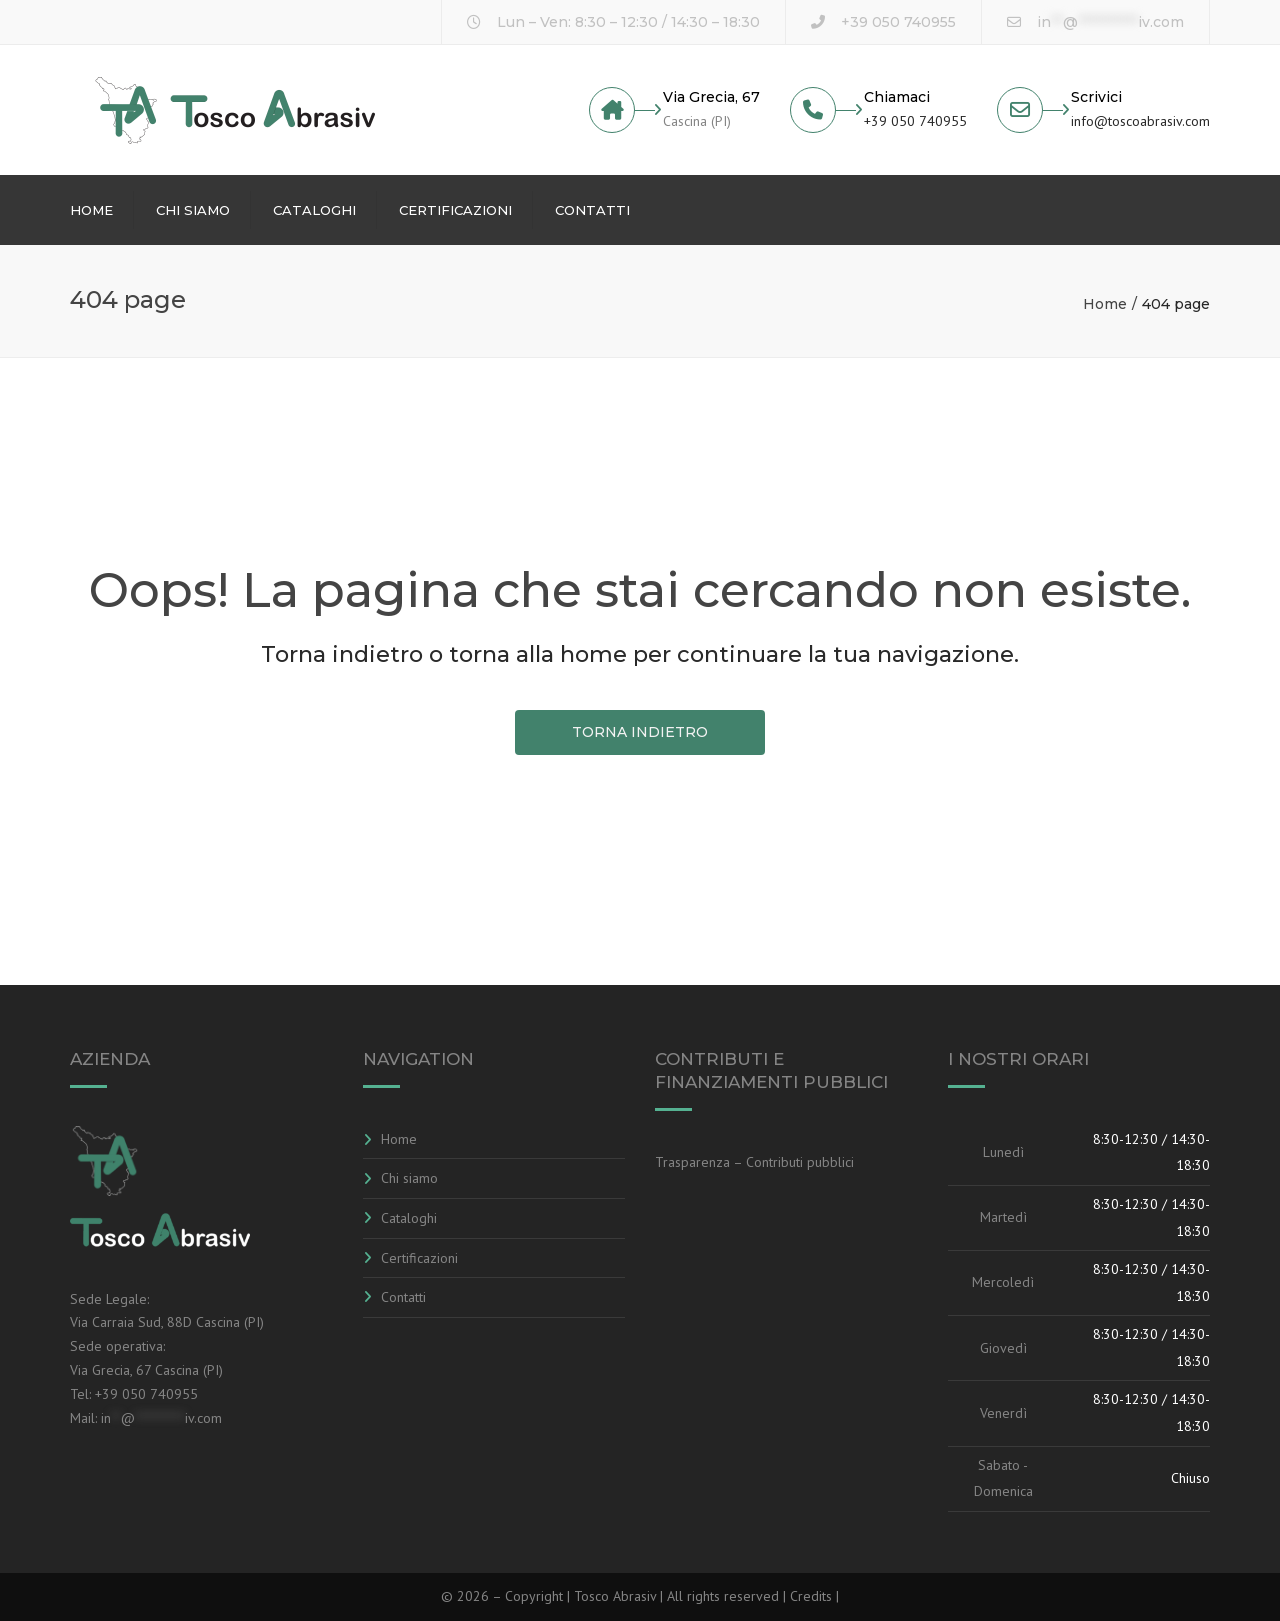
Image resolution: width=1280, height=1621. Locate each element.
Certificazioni (455, 210)
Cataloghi (314, 210)
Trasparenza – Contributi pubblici (754, 1162)
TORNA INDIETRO (640, 732)
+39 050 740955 (898, 22)
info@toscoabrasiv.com (1140, 121)
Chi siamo (193, 210)
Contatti (592, 210)
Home (91, 210)
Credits (813, 1596)
